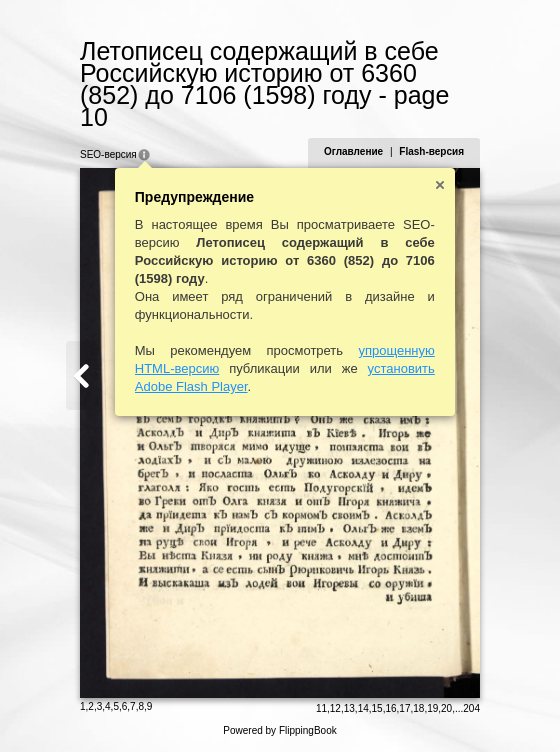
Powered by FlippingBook (279, 730)
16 (390, 708)
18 (418, 708)
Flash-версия (431, 151)
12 (335, 708)
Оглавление (353, 151)
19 (432, 708)
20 (446, 708)
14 (363, 708)
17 (404, 708)
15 (377, 708)
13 (349, 708)
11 (321, 708)
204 (471, 708)
